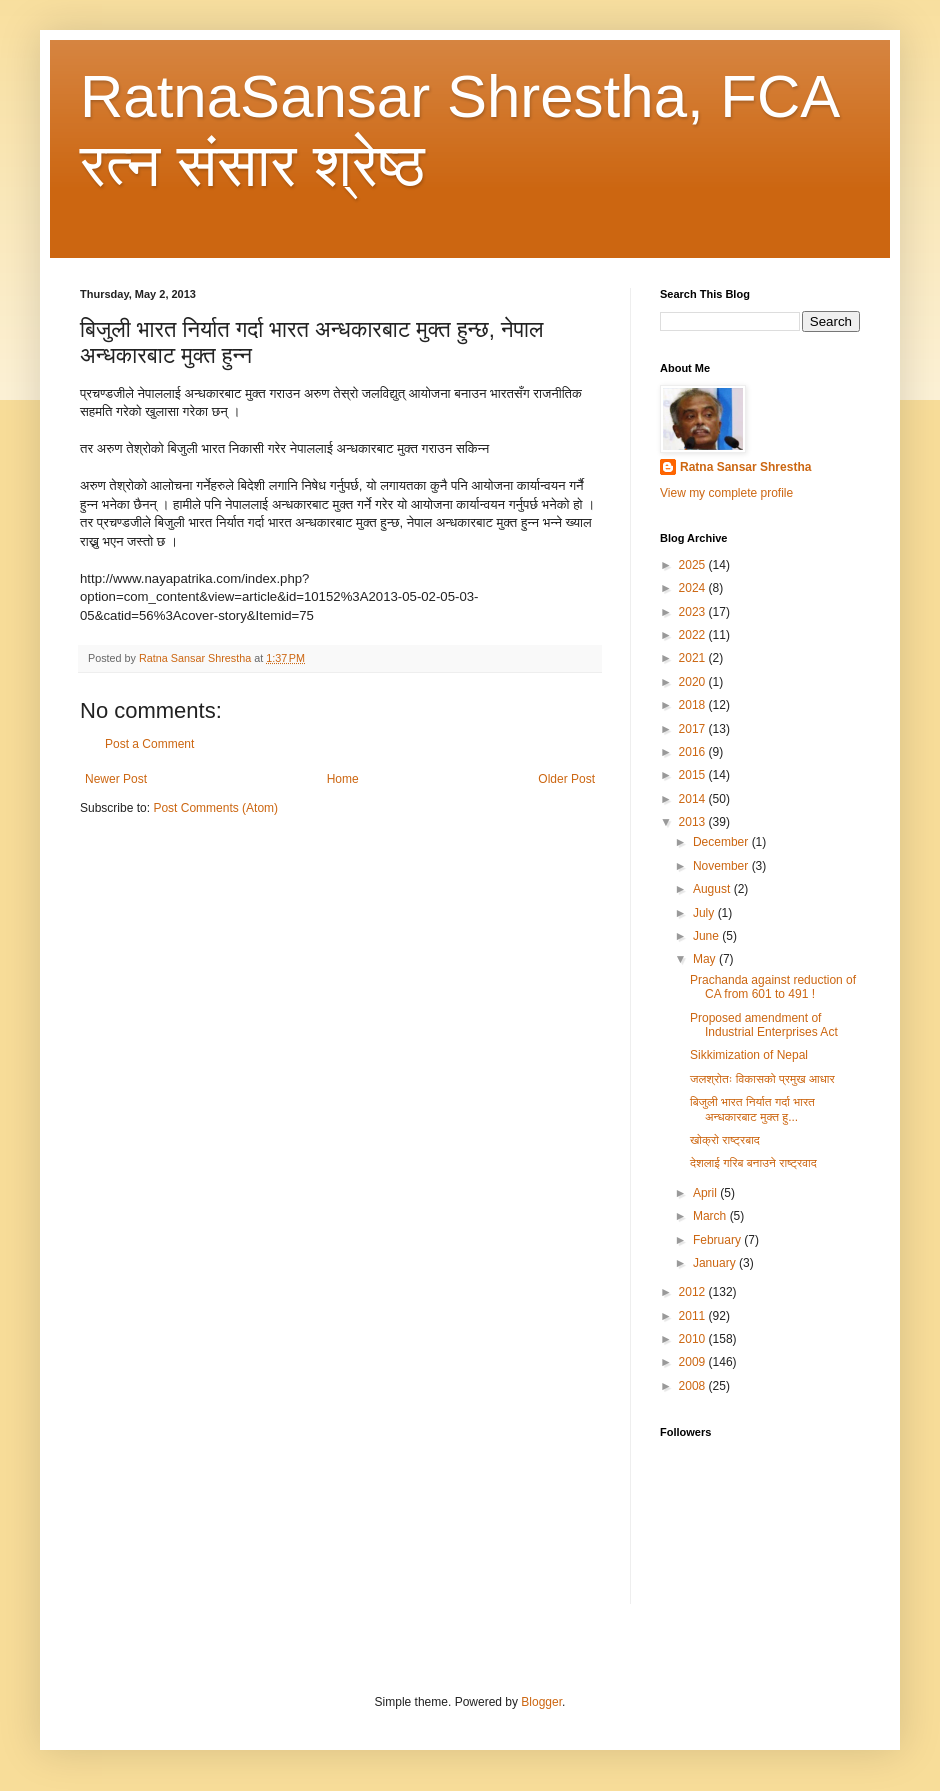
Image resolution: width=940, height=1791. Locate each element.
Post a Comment (149, 744)
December (722, 842)
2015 (694, 775)
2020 (694, 682)
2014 (694, 799)
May (706, 959)
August (713, 889)
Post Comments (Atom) (215, 808)
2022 (694, 635)
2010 (694, 1339)
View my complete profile (726, 493)
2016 (694, 752)
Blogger (541, 1702)
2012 (694, 1292)
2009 (694, 1362)
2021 (694, 658)
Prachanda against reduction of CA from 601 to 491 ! (773, 987)
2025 (694, 565)
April (706, 1193)
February (718, 1240)
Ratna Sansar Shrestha (745, 467)
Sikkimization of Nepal (749, 1055)
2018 (694, 705)
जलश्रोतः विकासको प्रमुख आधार (762, 1079)
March (711, 1216)
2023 (694, 612)
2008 (694, 1386)
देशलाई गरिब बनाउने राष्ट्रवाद (753, 1163)
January (716, 1263)
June (707, 936)
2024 (694, 588)
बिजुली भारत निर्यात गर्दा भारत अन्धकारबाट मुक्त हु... (752, 1109)
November (722, 866)
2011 (694, 1316)
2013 (694, 822)
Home (343, 779)
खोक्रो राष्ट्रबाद (725, 1140)
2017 (694, 729)
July (705, 913)
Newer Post (116, 779)
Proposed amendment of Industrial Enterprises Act (764, 1025)
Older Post (566, 779)
